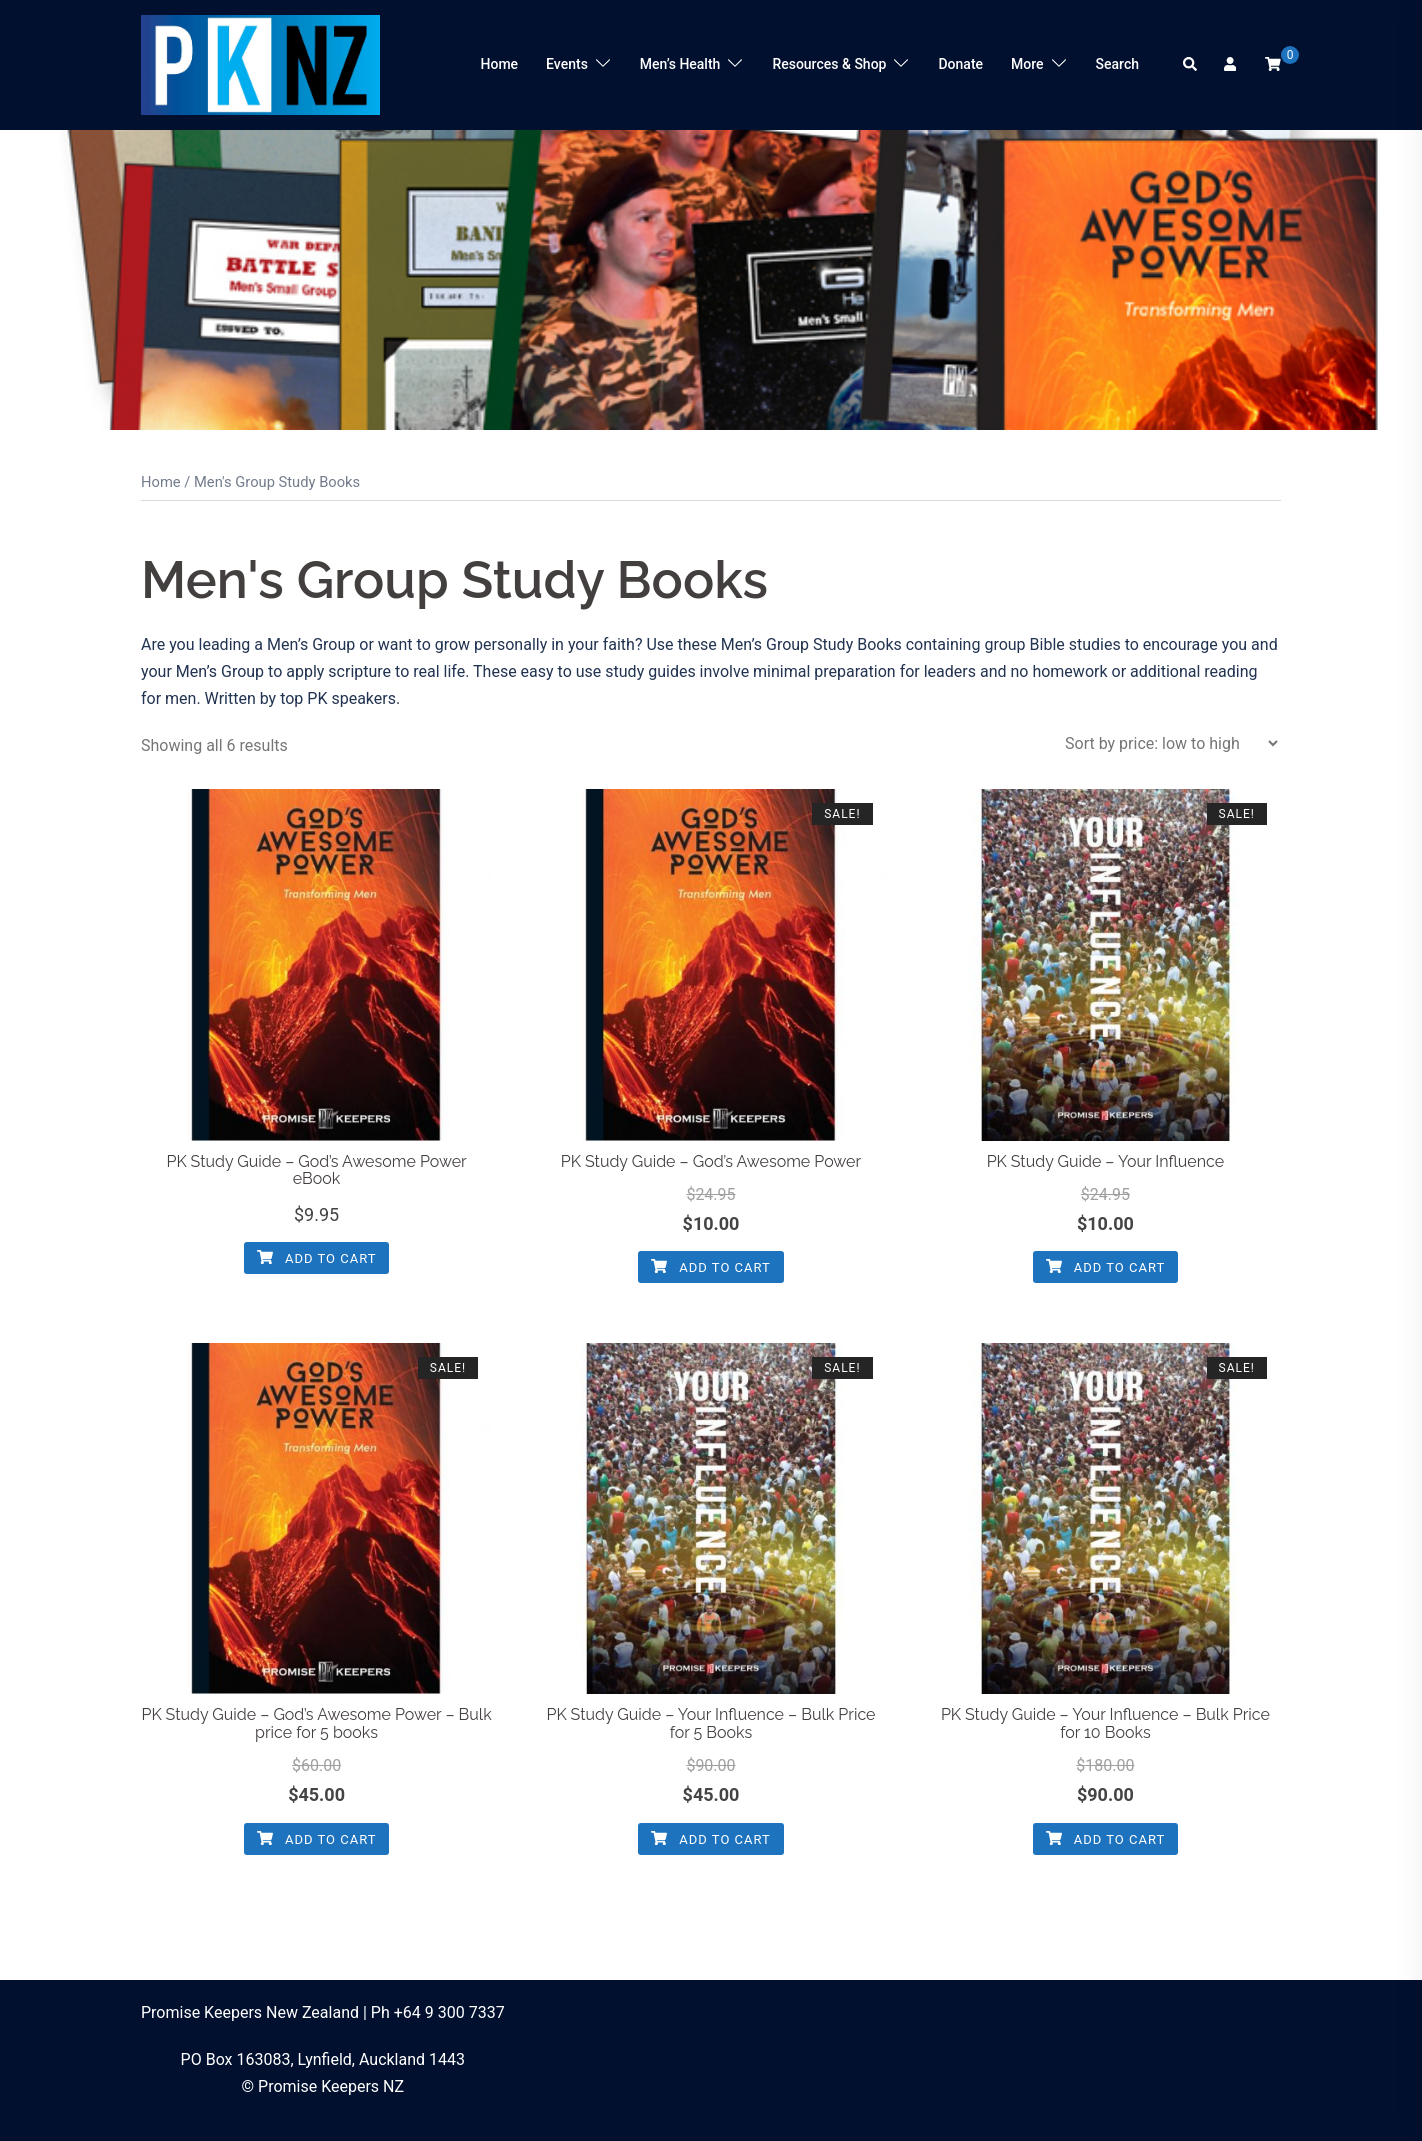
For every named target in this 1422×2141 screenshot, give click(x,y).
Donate (960, 64)
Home (500, 64)
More (1027, 64)
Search (1117, 64)
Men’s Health (680, 64)
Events (567, 64)
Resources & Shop (829, 64)
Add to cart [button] (317, 1258)
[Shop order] (1171, 743)
